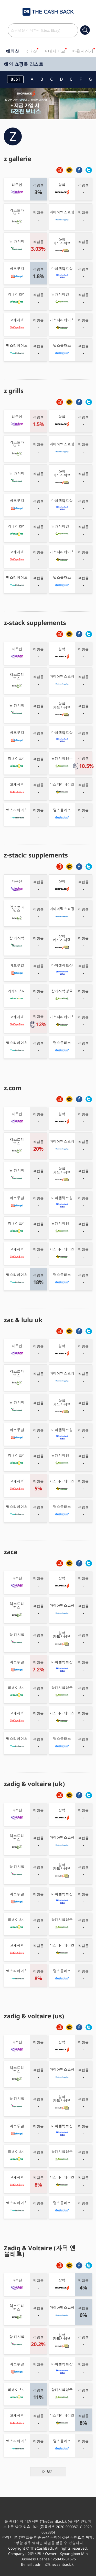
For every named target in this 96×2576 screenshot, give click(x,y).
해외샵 (12, 51)
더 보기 (48, 2471)
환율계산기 (83, 51)
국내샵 (31, 51)
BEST (15, 79)
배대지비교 (55, 51)
